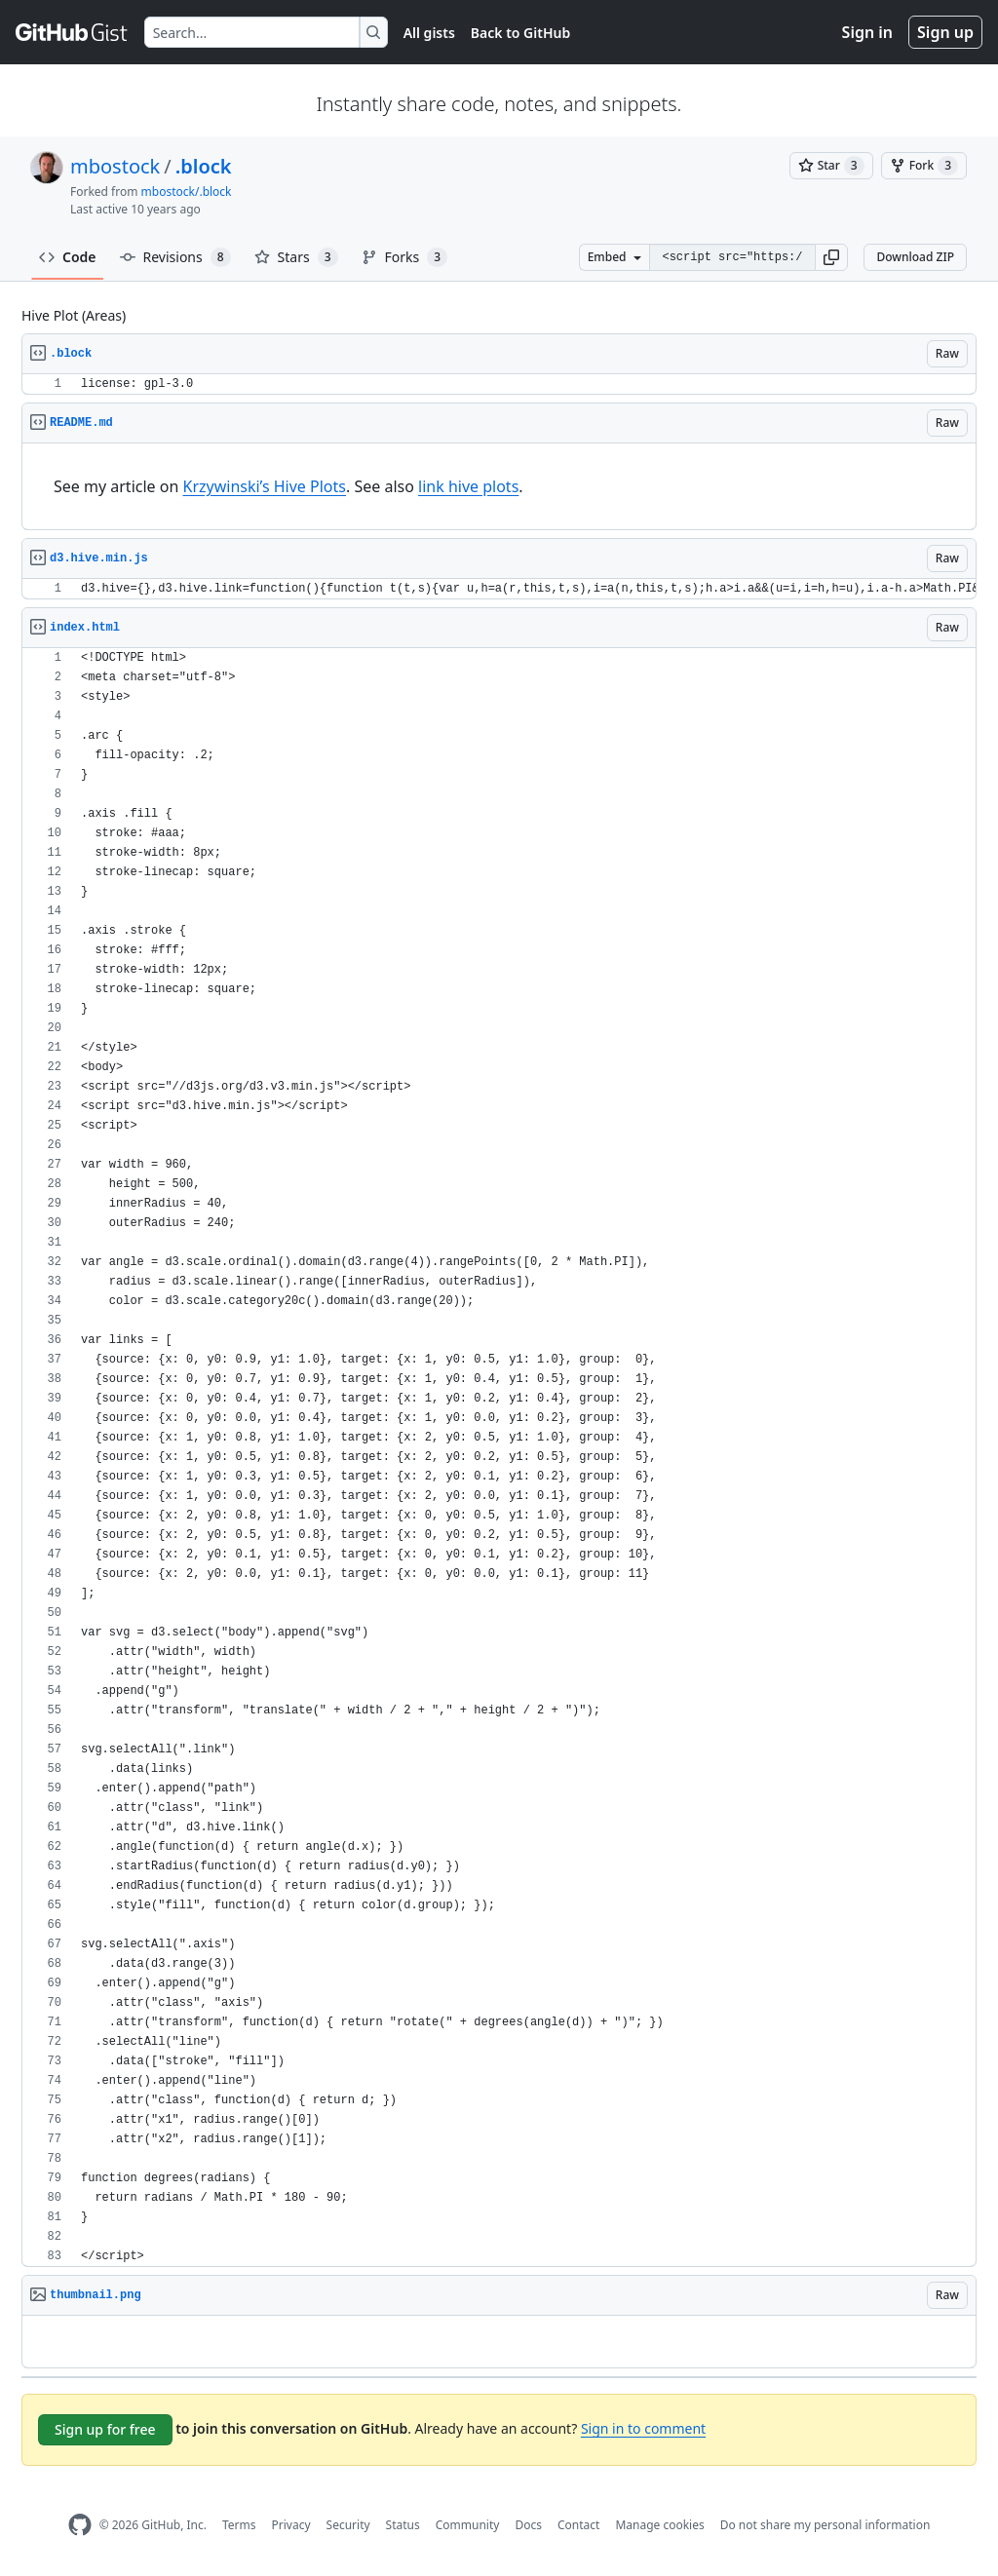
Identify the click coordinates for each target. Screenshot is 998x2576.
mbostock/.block (186, 191)
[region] (499, 384)
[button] (831, 257)
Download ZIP (915, 257)
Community (468, 2525)
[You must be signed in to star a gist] (831, 165)
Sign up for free (105, 2429)
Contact (578, 2525)
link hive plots (468, 486)
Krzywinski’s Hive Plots (264, 486)
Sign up (945, 32)
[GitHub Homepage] (80, 2525)
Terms (239, 2525)
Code (67, 257)
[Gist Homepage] (72, 32)
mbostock (115, 166)
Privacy (291, 2525)
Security (348, 2525)
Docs (528, 2525)
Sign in (867, 32)
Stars (296, 257)
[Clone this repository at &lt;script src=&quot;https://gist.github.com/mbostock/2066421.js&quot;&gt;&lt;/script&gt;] (732, 257)
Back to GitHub (520, 32)
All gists (429, 32)
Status (403, 2525)
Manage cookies (659, 2525)
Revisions (175, 257)
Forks (405, 257)
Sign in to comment (643, 2428)
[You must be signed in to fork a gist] (924, 165)
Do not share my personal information (825, 2525)
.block (203, 166)
